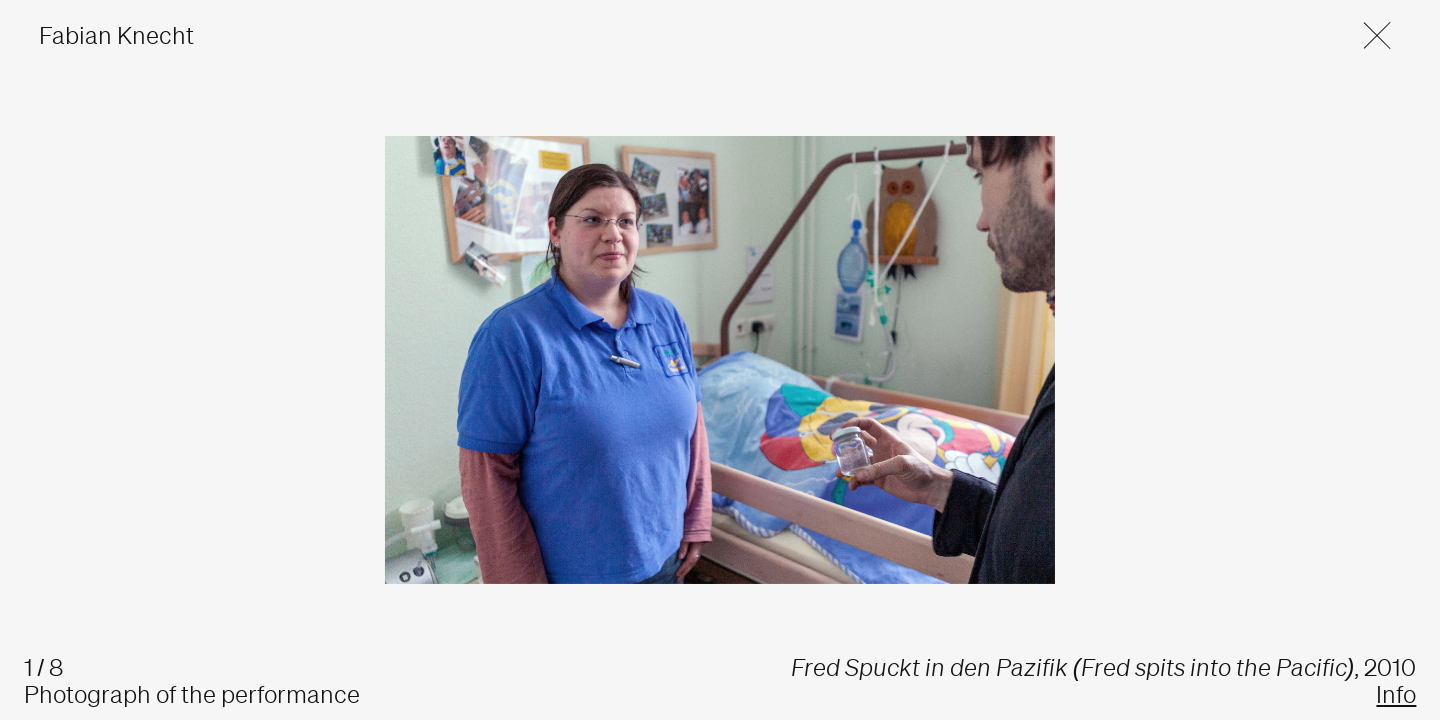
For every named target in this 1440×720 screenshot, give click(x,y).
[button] (1365, 35)
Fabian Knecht (116, 35)
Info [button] (1396, 694)
